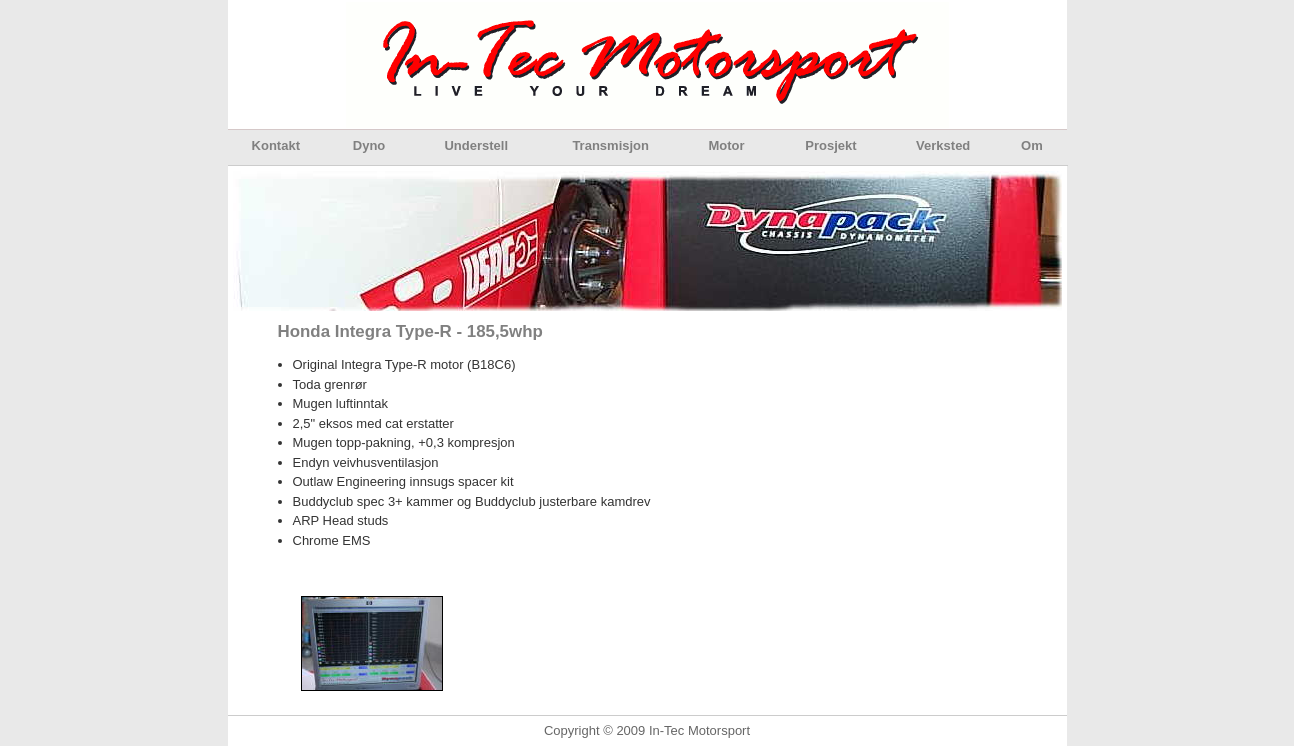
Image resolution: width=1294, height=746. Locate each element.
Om (1032, 145)
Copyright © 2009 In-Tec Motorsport (647, 730)
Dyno (369, 145)
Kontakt (276, 145)
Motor (726, 145)
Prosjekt (830, 145)
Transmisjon (610, 145)
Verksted (943, 145)
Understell (476, 145)
